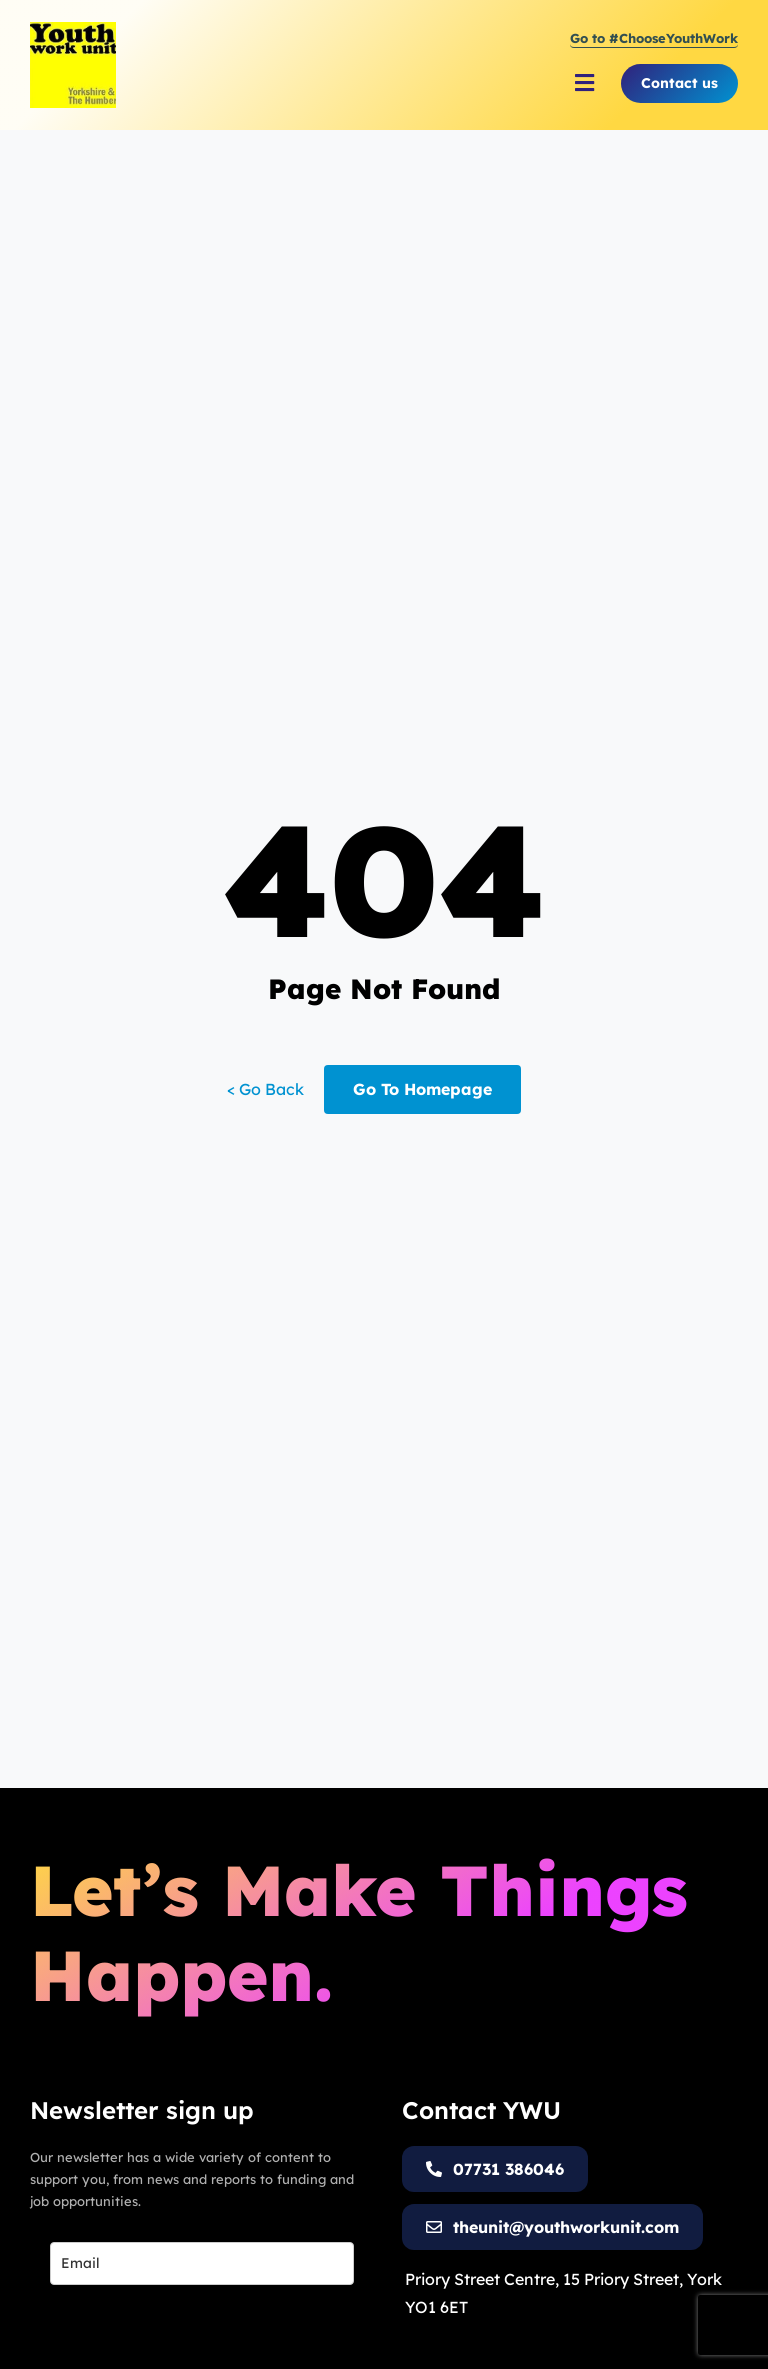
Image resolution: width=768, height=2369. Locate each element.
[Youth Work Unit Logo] (73, 30)
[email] (202, 2263)
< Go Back (265, 1089)
